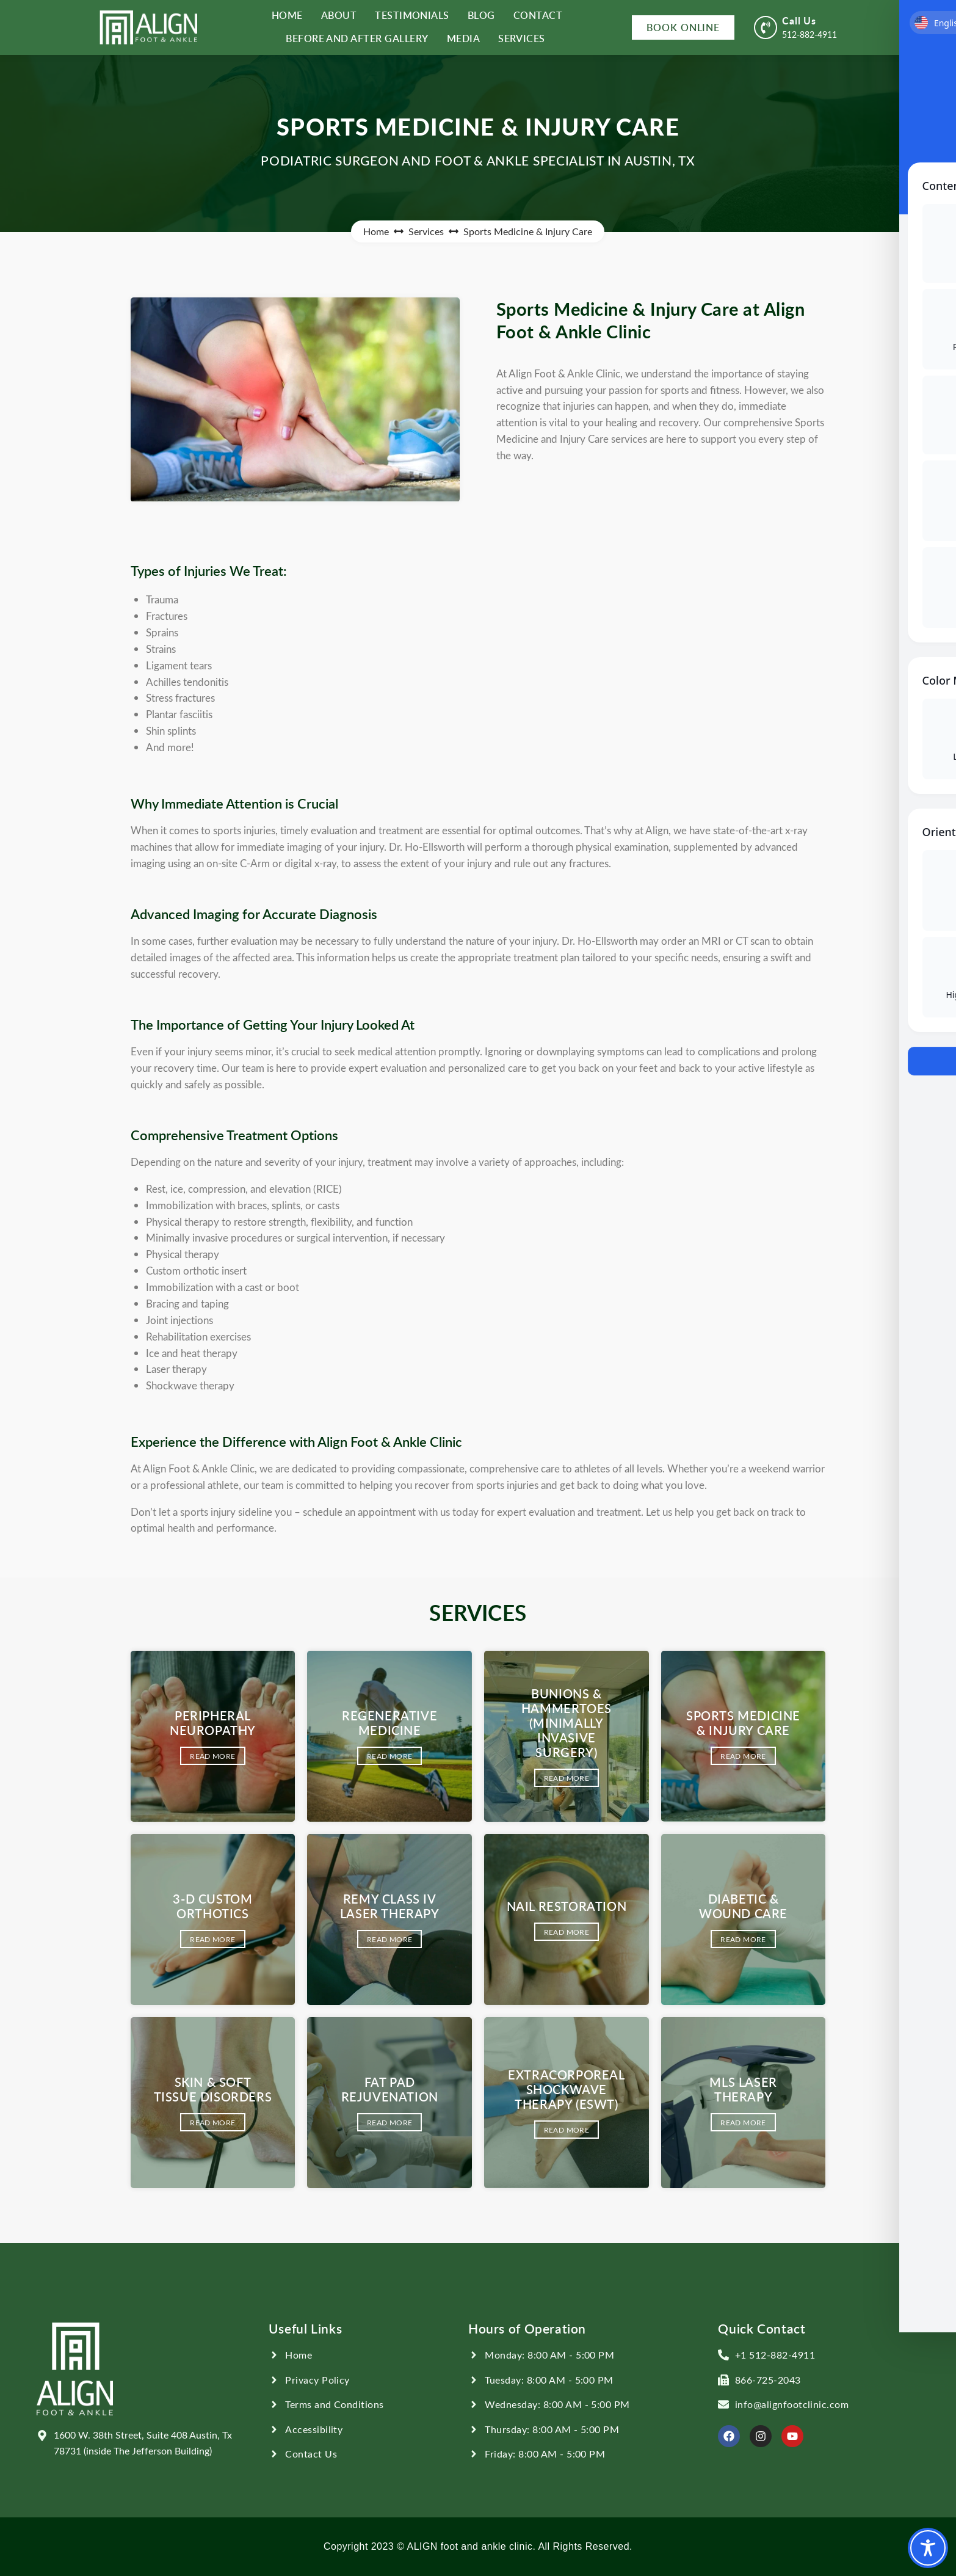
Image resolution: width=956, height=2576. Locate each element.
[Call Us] (765, 27)
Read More (212, 1756)
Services (426, 231)
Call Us (799, 20)
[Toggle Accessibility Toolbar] (928, 2548)
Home (376, 231)
